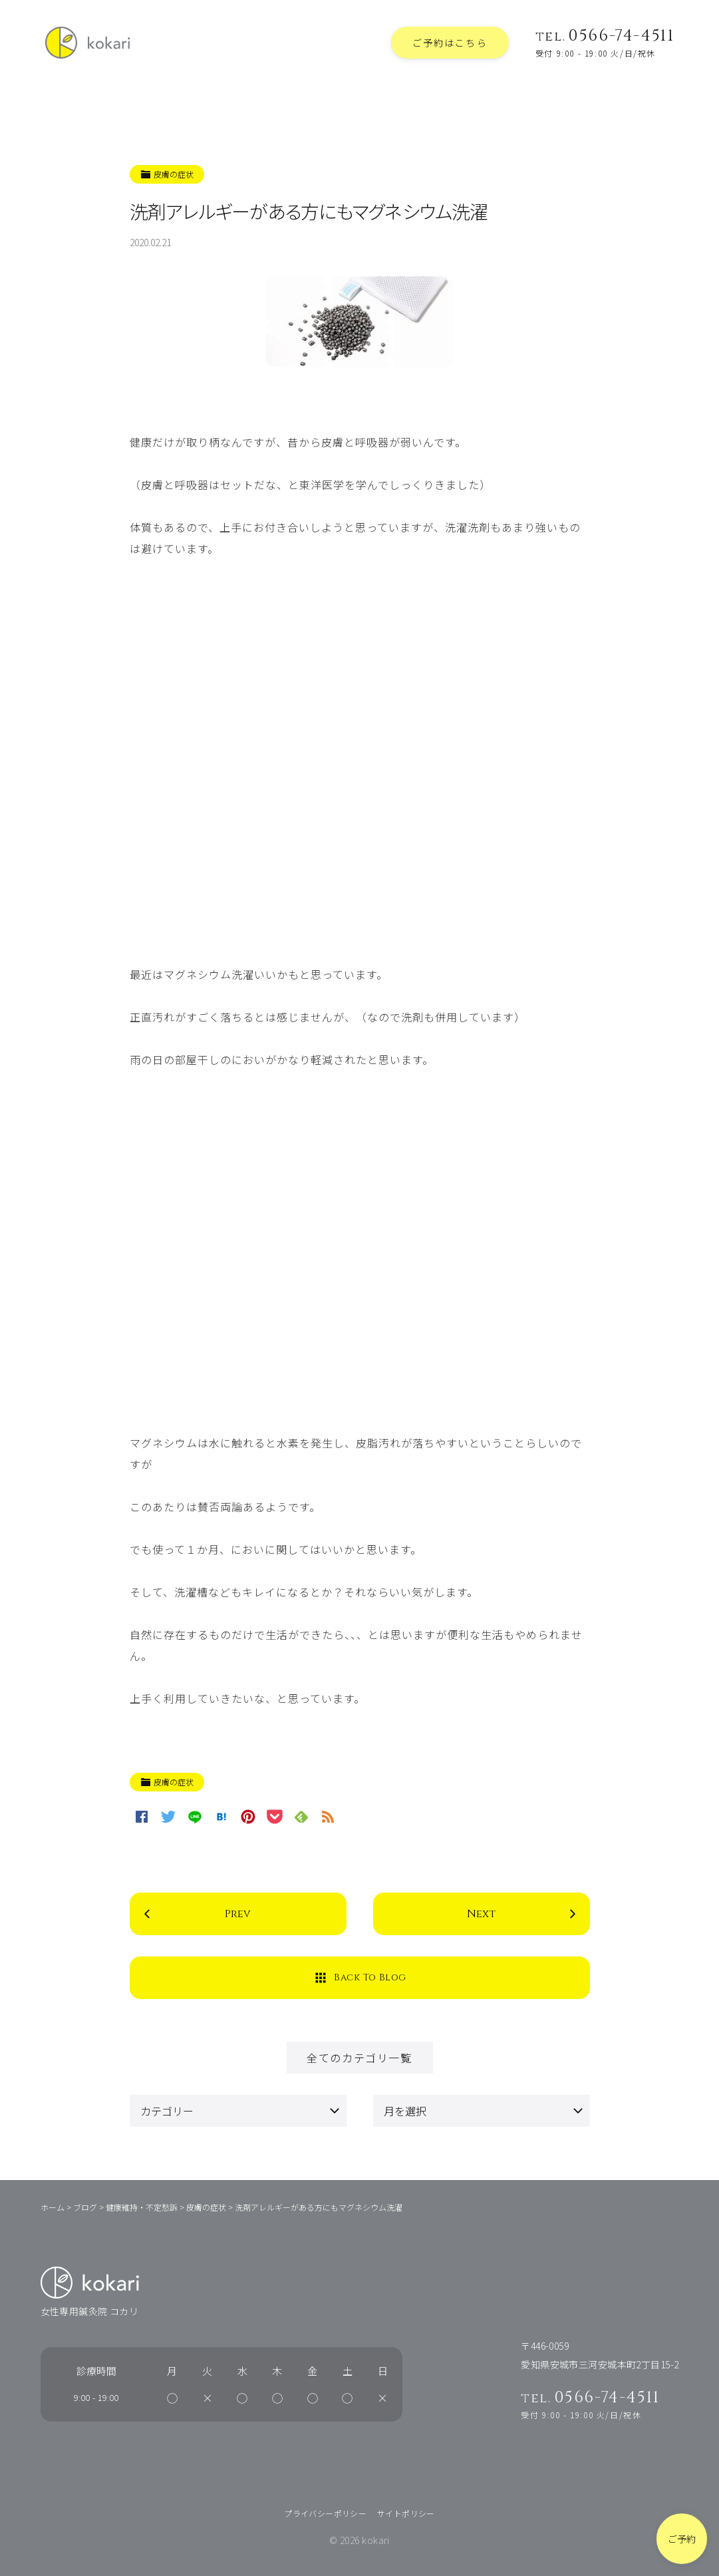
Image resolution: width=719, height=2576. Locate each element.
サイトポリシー (406, 2513)
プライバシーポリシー (325, 2513)
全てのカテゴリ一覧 (359, 2058)
